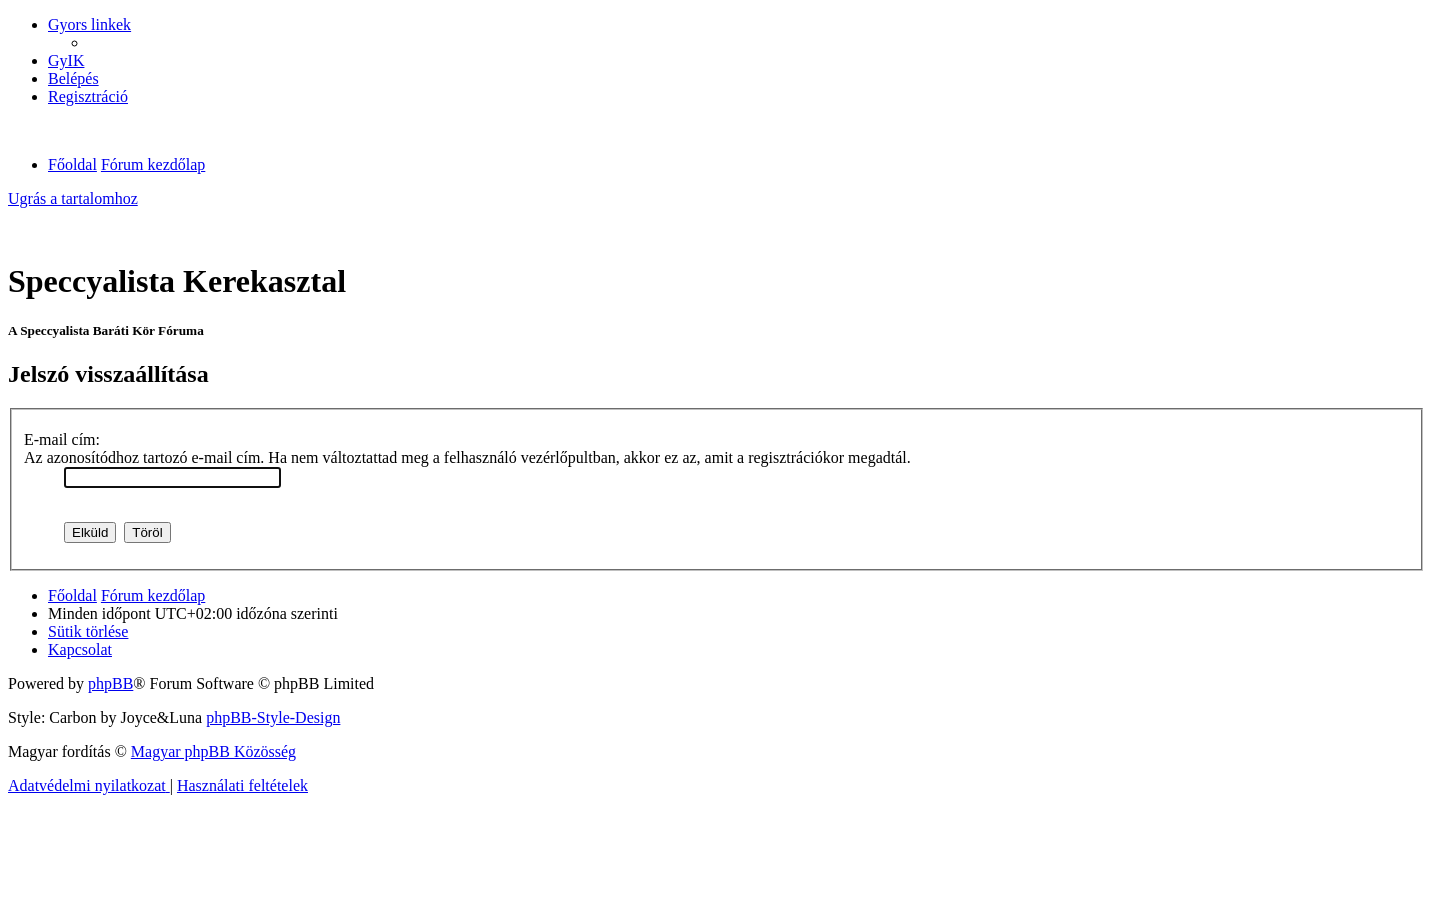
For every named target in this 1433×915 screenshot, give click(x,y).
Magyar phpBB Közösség (213, 751)
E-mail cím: (62, 439)
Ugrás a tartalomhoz (73, 198)
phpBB (110, 683)
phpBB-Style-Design (273, 717)
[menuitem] (66, 60)
